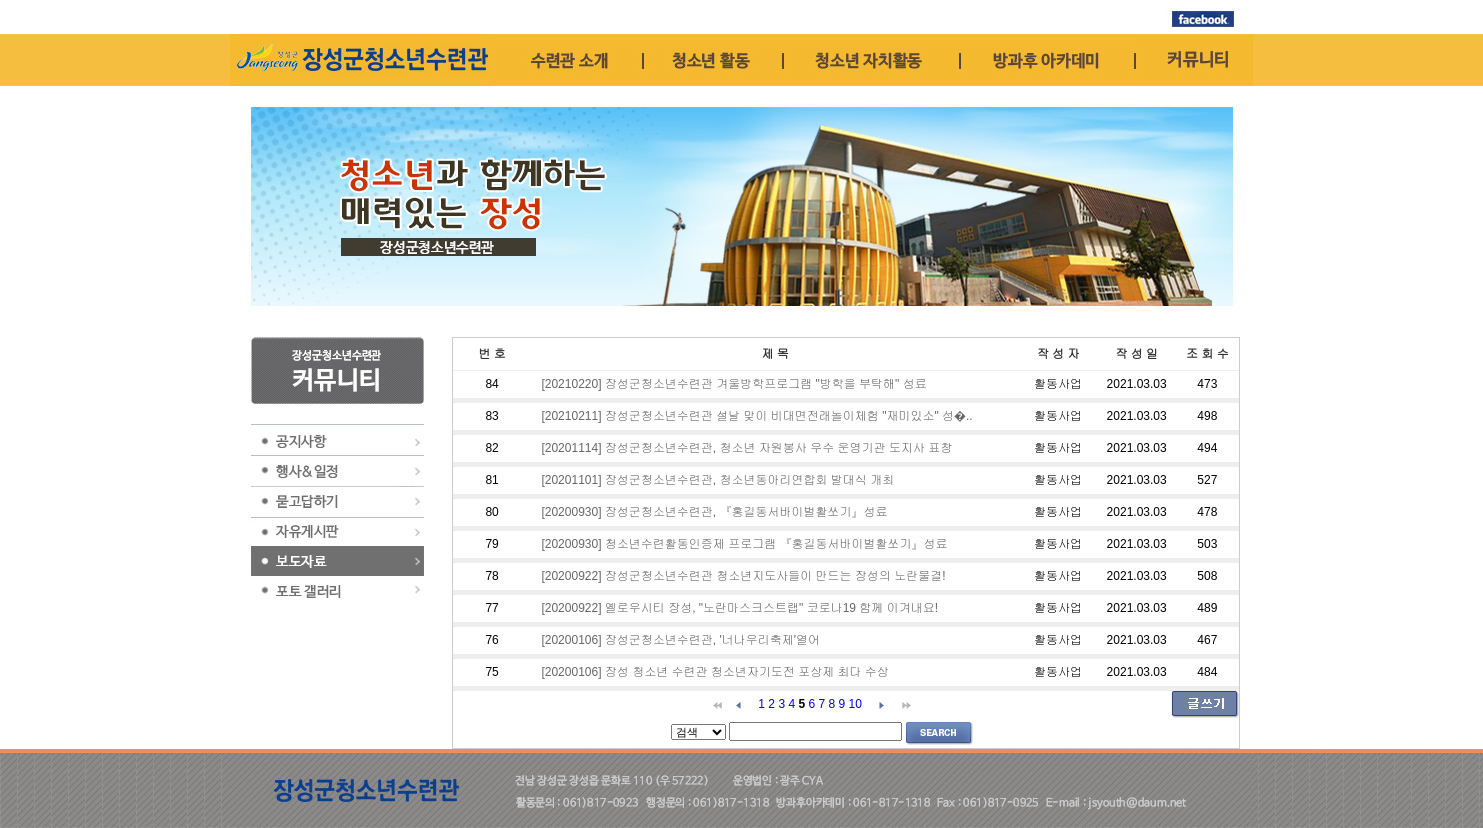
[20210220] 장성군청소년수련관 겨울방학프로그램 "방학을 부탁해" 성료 (733, 384)
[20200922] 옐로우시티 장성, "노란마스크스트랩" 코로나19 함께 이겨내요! (739, 608)
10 (855, 704)
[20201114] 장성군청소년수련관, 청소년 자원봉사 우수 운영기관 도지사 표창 (746, 448)
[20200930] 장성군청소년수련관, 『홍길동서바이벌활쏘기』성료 (714, 512)
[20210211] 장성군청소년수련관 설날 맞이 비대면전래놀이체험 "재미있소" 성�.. (756, 416)
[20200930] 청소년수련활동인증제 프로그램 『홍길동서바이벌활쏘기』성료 (744, 544)
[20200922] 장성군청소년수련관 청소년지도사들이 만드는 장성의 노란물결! (743, 576)
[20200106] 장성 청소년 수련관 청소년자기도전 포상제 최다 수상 (714, 672)
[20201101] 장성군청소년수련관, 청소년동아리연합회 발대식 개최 (717, 480)
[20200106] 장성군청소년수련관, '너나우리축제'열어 (680, 640)
